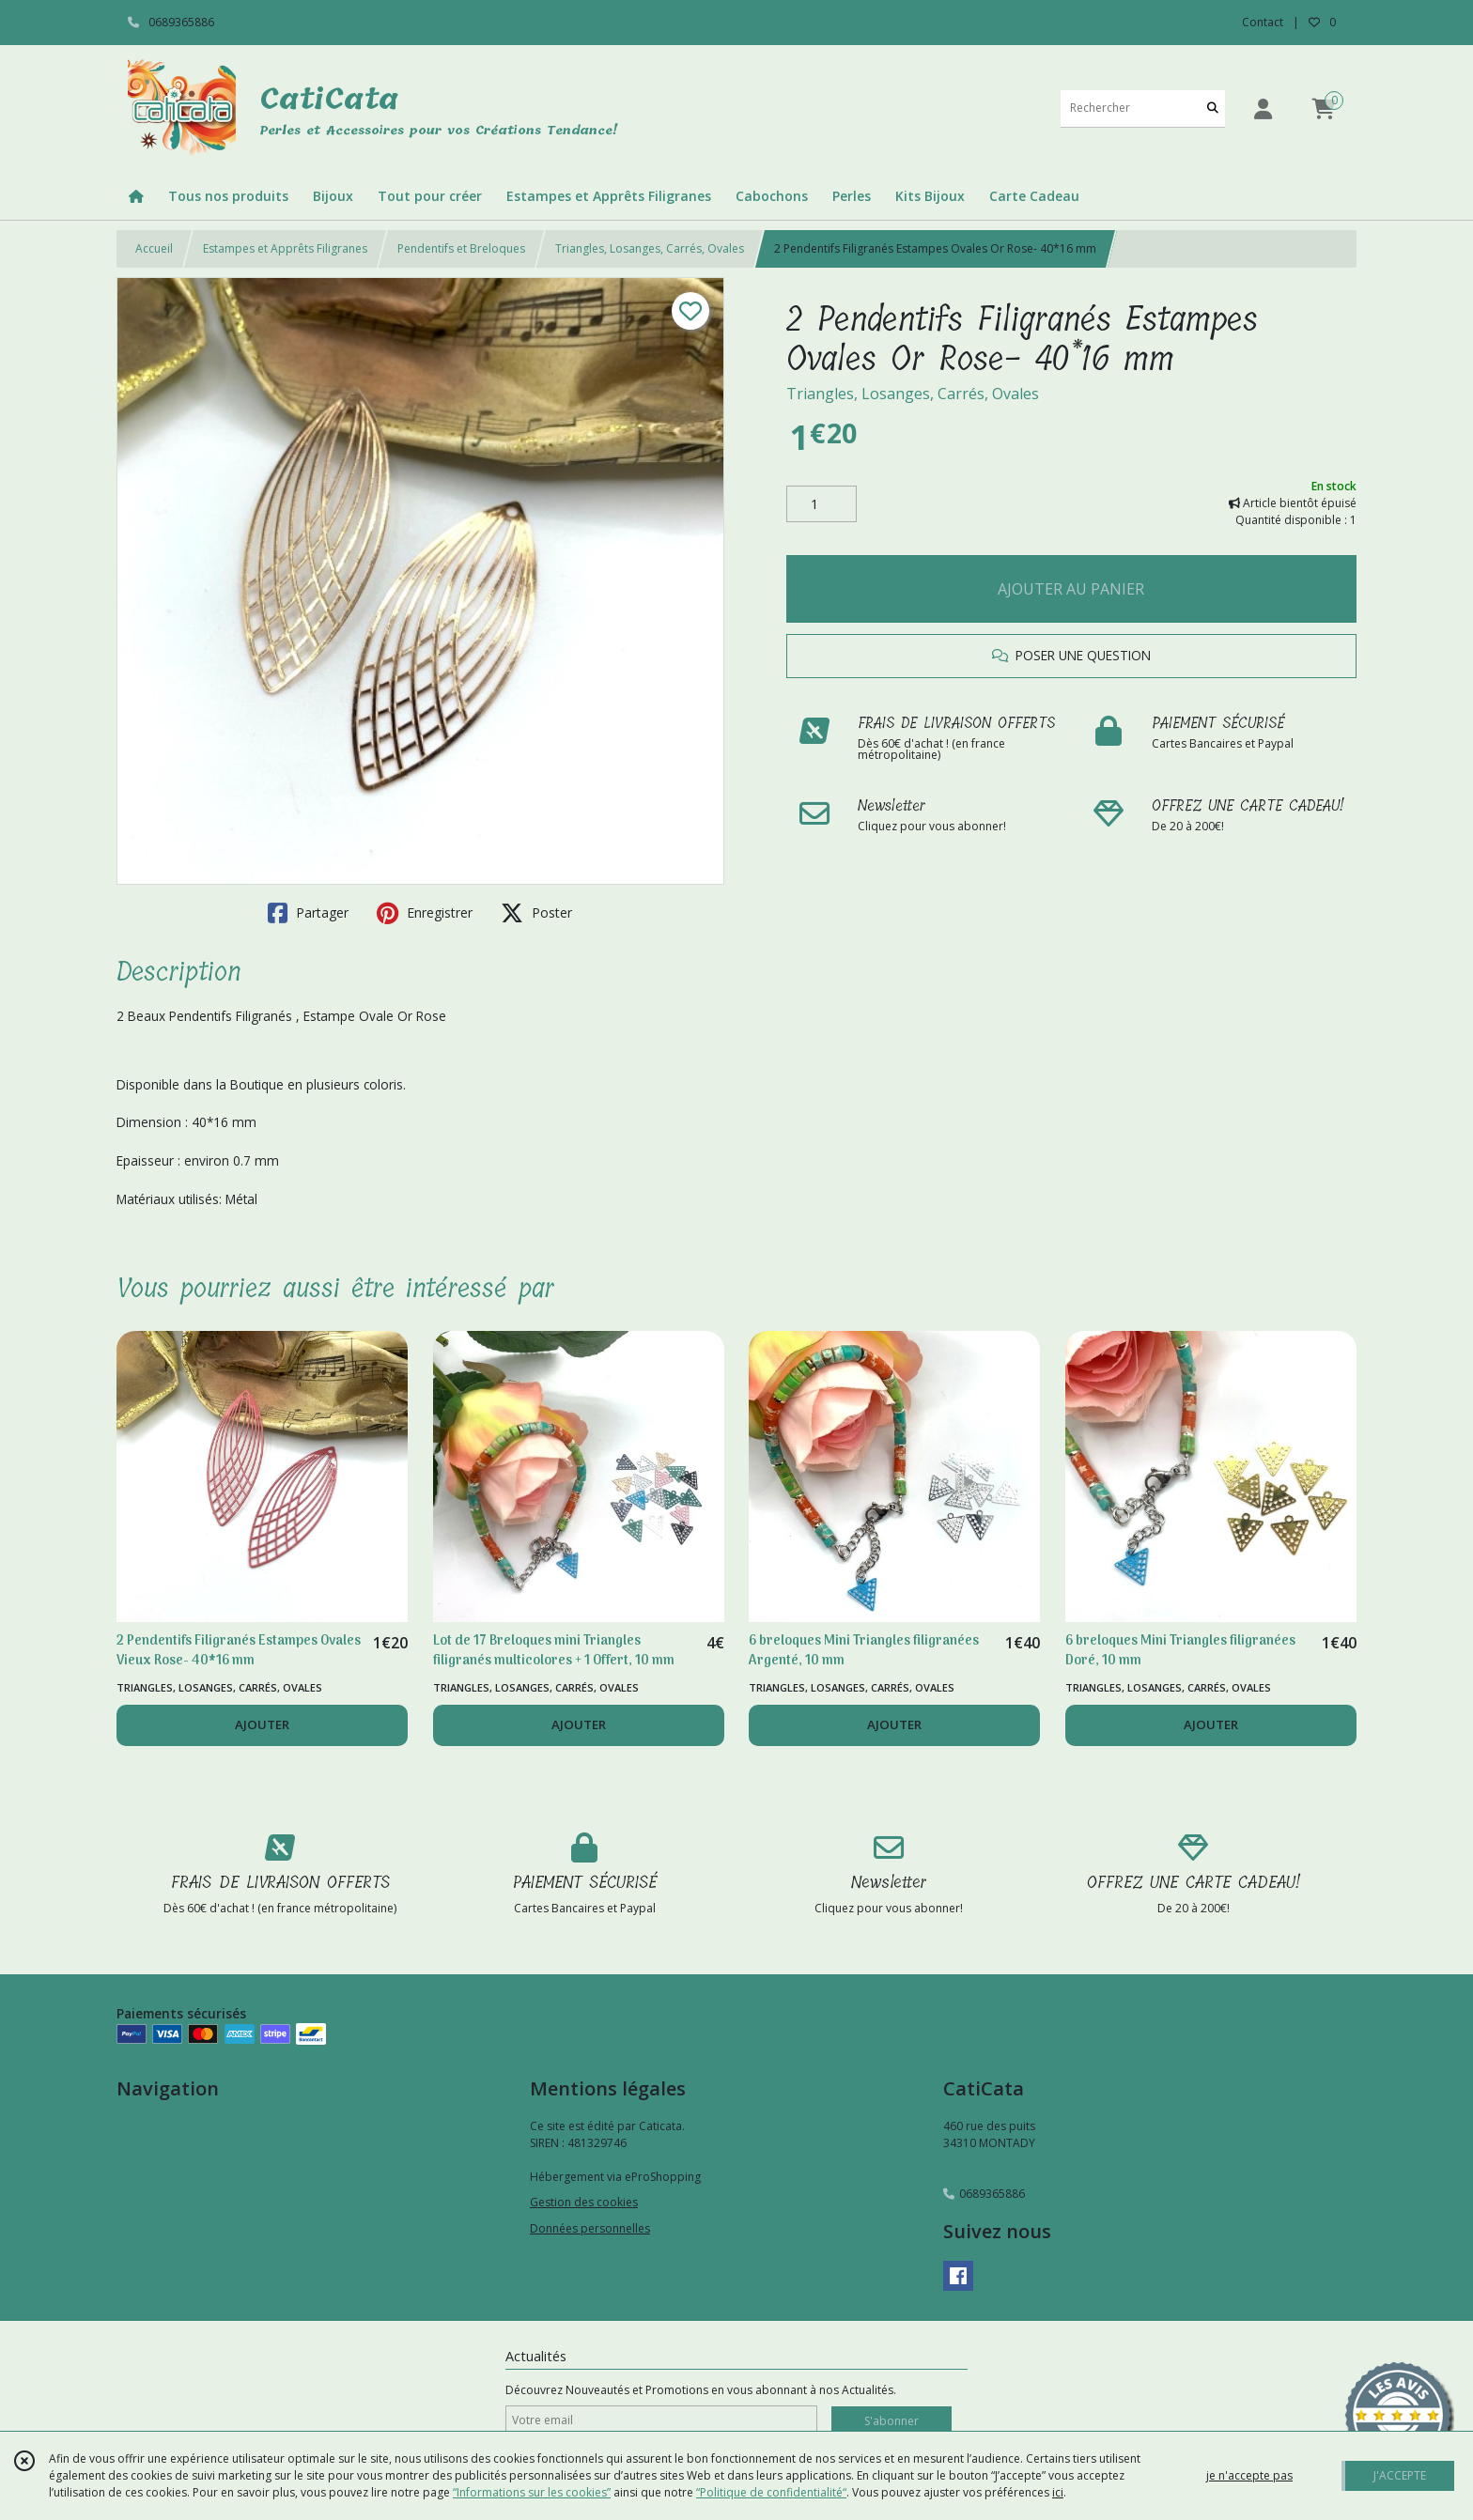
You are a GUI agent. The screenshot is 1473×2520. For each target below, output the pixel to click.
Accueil (154, 248)
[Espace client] (1262, 108)
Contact (1262, 22)
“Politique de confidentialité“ (771, 2492)
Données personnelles (590, 2228)
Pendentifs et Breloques (461, 248)
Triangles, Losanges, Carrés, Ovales (649, 248)
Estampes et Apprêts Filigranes (285, 248)
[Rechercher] (1213, 108)
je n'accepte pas (1249, 2475)
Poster (536, 913)
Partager (308, 913)
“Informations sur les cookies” (532, 2492)
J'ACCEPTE (1399, 2475)
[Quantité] (821, 504)
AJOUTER (262, 1724)
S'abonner (891, 2421)
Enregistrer (425, 913)
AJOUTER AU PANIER (1071, 589)
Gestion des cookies (584, 2202)
